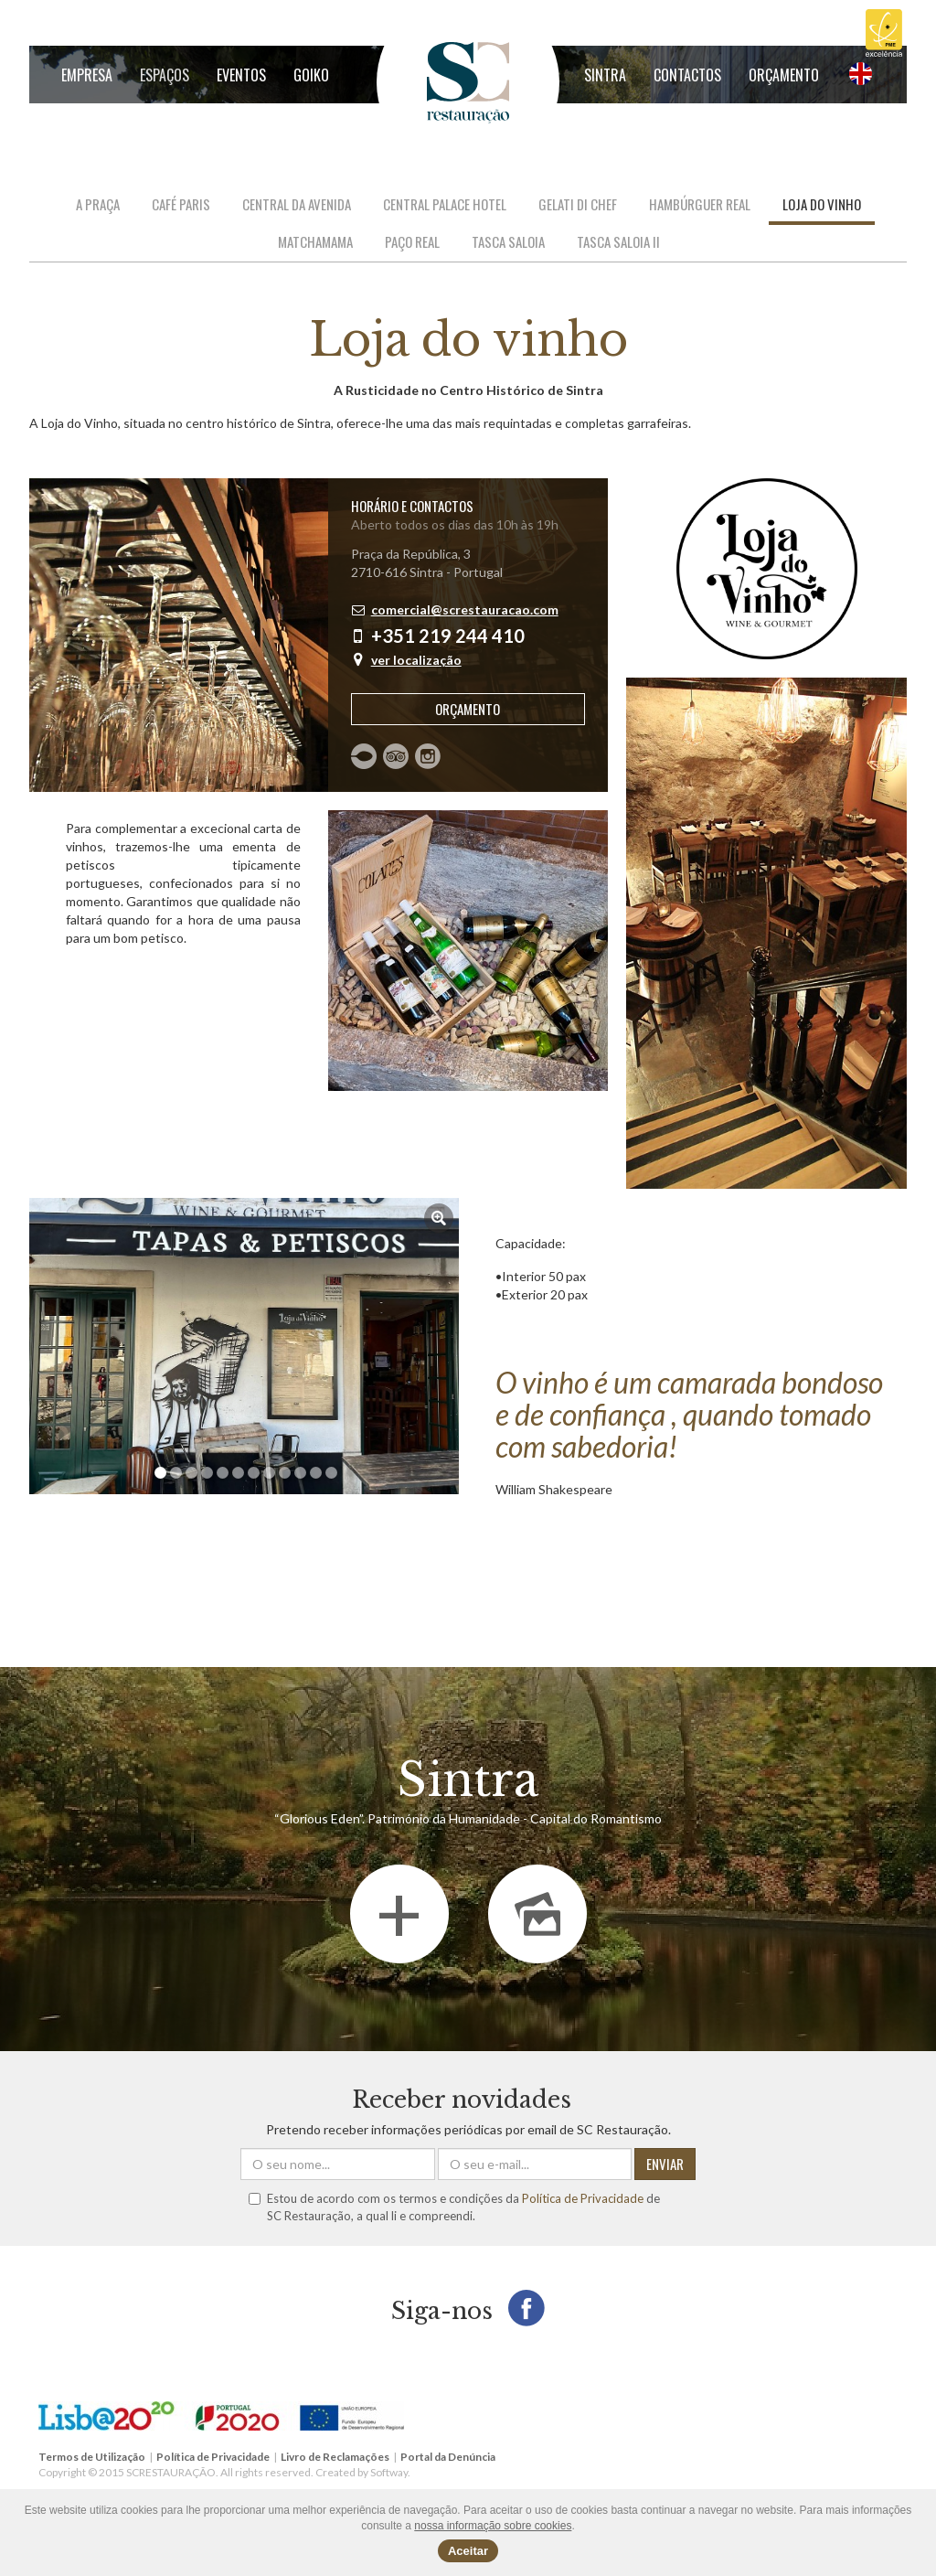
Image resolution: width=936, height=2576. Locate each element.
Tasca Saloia (508, 241)
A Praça (98, 204)
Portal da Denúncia (447, 2457)
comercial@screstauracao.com (464, 609)
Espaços (164, 75)
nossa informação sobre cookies (492, 2525)
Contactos (687, 75)
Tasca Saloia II (618, 241)
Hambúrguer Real (699, 204)
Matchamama (315, 241)
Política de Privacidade (583, 2198)
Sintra (605, 75)
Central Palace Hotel (444, 204)
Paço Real (412, 241)
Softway (389, 2472)
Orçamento (784, 75)
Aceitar (468, 2551)
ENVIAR (665, 2164)
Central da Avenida (296, 204)
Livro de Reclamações (335, 2457)
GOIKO (311, 75)
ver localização (416, 660)
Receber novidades (461, 2100)
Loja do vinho (821, 204)
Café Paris (181, 204)
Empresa (86, 75)
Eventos (241, 75)
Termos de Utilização (91, 2457)
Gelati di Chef (577, 204)
